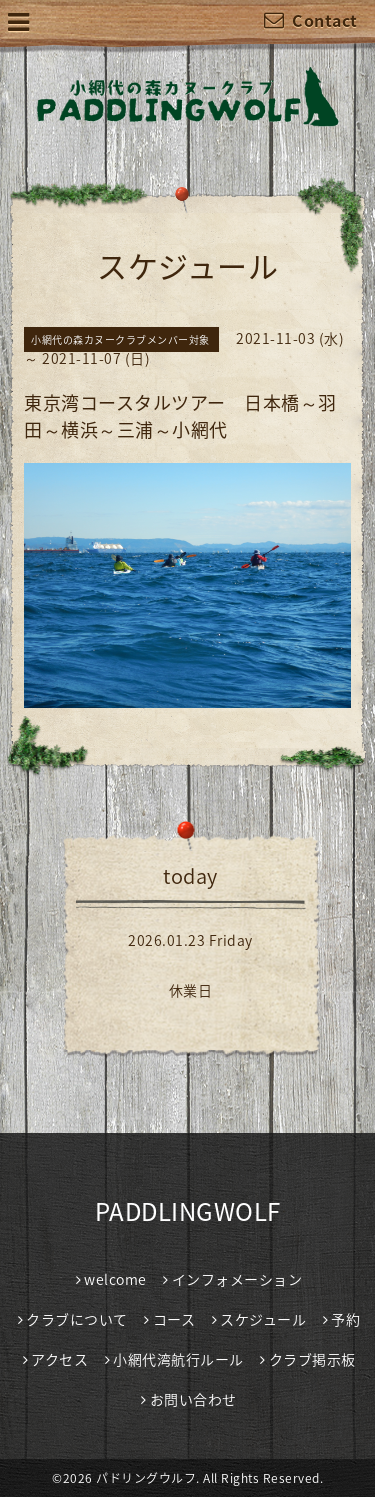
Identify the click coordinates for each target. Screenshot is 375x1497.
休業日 (191, 990)
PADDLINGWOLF (188, 1211)
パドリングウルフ (146, 1478)
